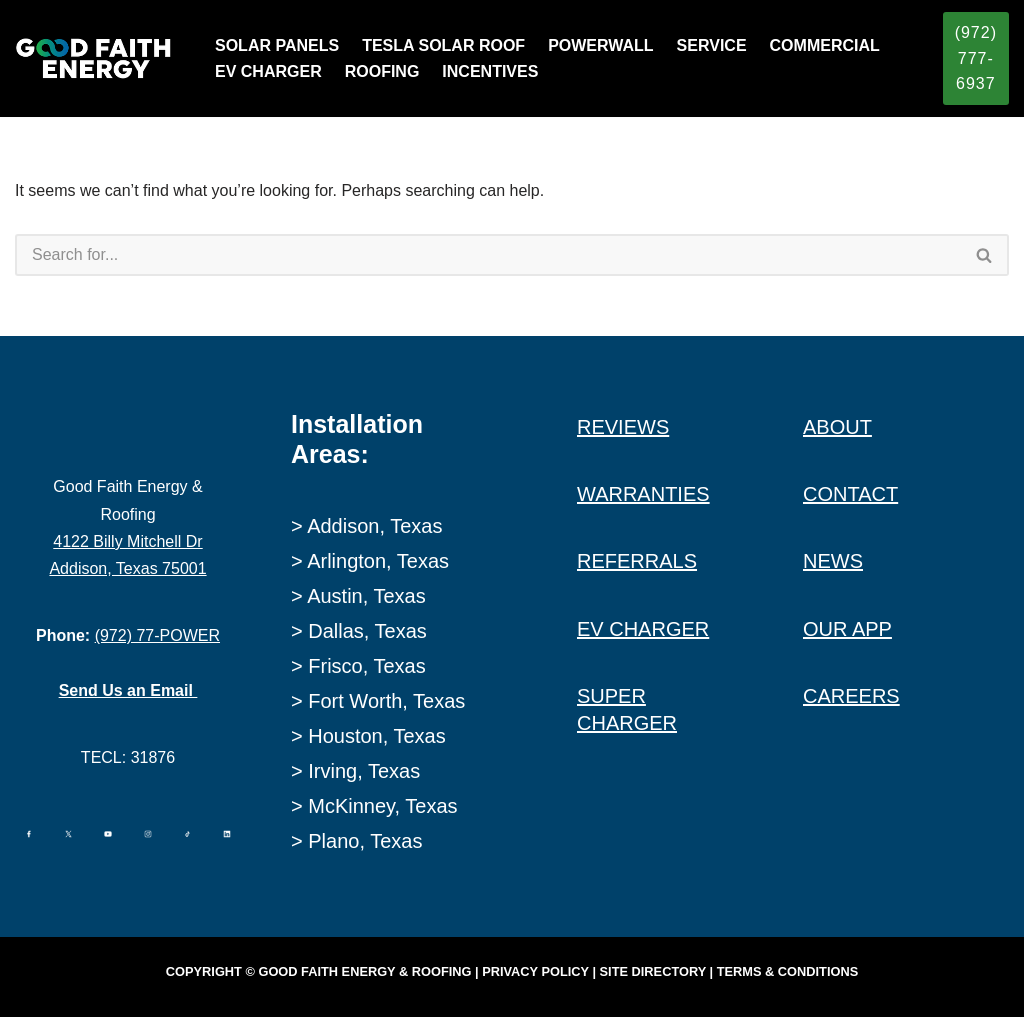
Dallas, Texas (367, 631)
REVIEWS (623, 427)
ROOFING (382, 71)
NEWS (833, 561)
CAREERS (851, 696)
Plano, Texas (365, 841)
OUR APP (847, 629)
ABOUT (837, 427)
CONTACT (850, 494)
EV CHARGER (268, 71)
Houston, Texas (377, 736)
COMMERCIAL (825, 45)
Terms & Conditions (787, 971)
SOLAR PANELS (277, 45)
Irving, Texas (364, 771)
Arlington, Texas (378, 561)
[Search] (488, 255)
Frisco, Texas (366, 666)
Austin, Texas (366, 596)
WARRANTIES (643, 494)
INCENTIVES (490, 71)
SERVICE (712, 45)
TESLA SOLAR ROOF (443, 45)
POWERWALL (600, 45)
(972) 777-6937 (976, 58)
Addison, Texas (374, 526)
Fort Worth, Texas (386, 701)
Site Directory (653, 971)
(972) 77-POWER (157, 635)
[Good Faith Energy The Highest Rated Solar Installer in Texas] (98, 58)
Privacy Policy (535, 971)
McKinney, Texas (382, 806)
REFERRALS (637, 561)
